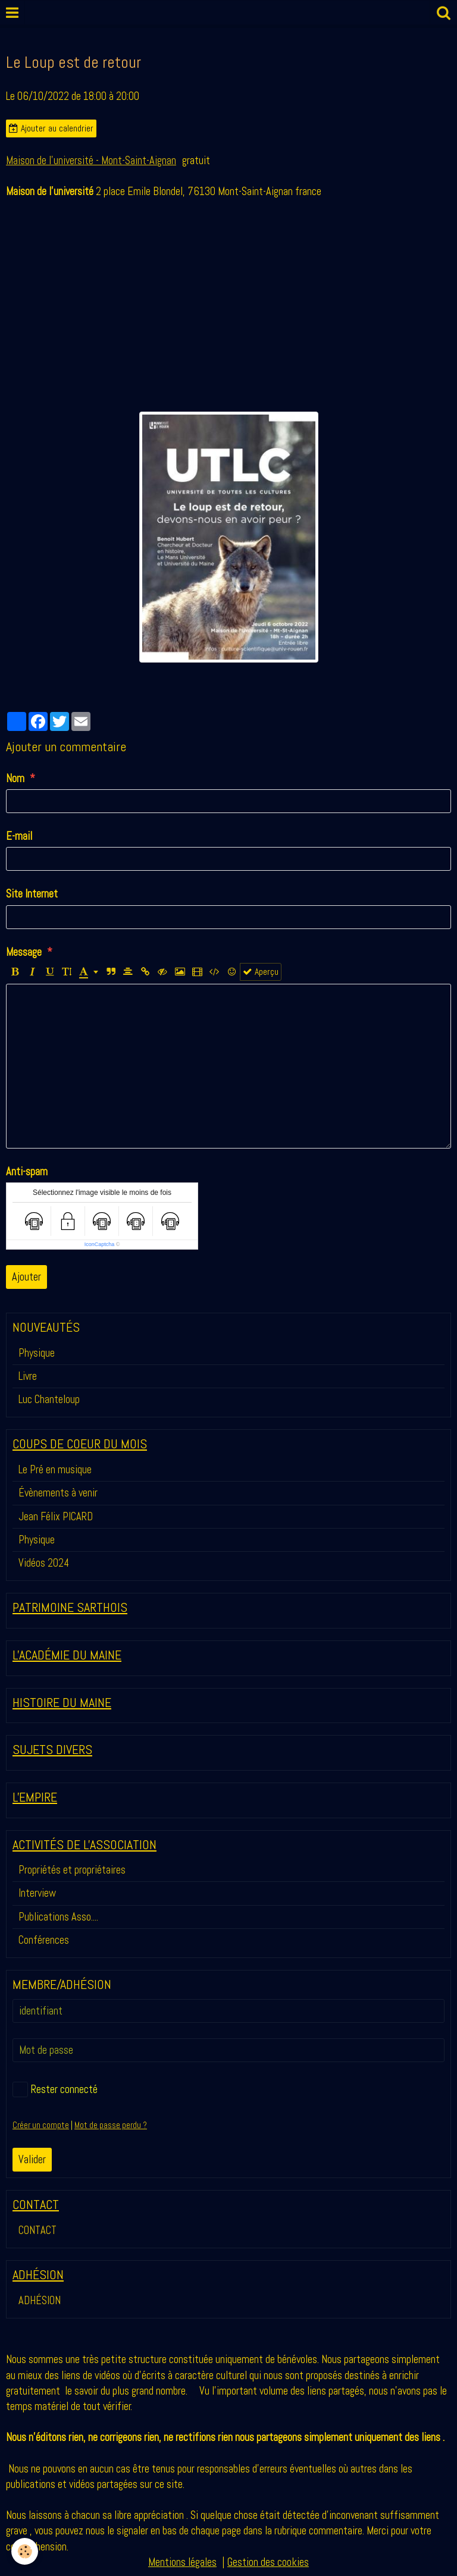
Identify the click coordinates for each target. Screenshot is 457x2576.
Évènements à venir (58, 1492)
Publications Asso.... (58, 1917)
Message (24, 952)
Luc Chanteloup (49, 1399)
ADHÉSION (39, 2300)
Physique (36, 1353)
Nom (15, 778)
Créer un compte (40, 2125)
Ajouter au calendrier (51, 128)
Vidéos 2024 (43, 1563)
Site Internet (32, 893)
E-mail (19, 836)
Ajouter (26, 1277)
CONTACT (37, 2230)
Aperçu (260, 972)
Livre (27, 1376)
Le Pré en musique (55, 1469)
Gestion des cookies (268, 2562)
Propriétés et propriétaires (72, 1870)
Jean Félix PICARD (55, 1516)
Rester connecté (55, 2089)
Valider (32, 2159)
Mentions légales (182, 2562)
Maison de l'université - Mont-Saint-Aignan (91, 160)
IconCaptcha (99, 1244)
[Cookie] (25, 2551)
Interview (37, 1893)
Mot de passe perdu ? (110, 2125)
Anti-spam (27, 1171)
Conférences (43, 1940)
